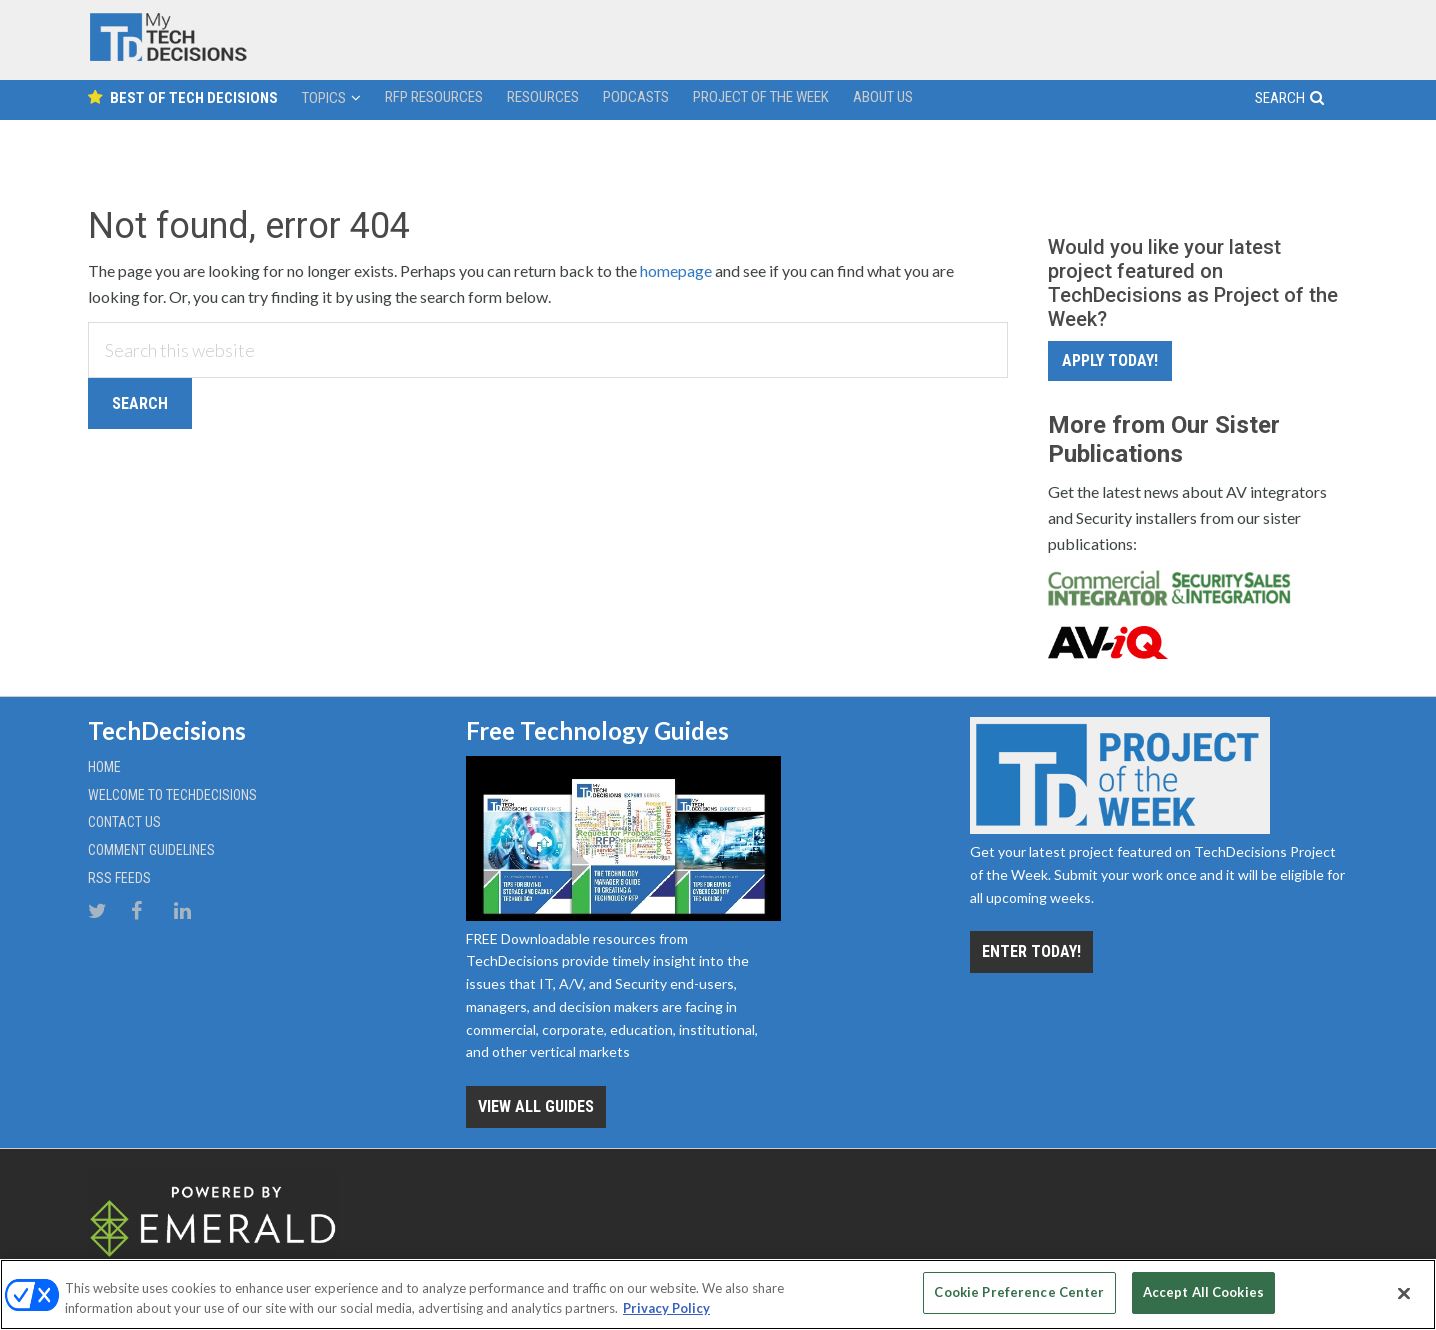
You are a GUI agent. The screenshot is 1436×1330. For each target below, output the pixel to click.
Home (104, 767)
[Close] (1404, 1293)
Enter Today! (1031, 951)
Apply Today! (1110, 360)
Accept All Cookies (1203, 1292)
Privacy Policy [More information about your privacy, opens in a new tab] (666, 1308)
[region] (718, 1294)
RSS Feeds (119, 878)
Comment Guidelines (151, 850)
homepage (676, 270)
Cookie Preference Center (1019, 1292)
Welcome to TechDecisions (172, 795)
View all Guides (536, 1106)
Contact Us (124, 822)
